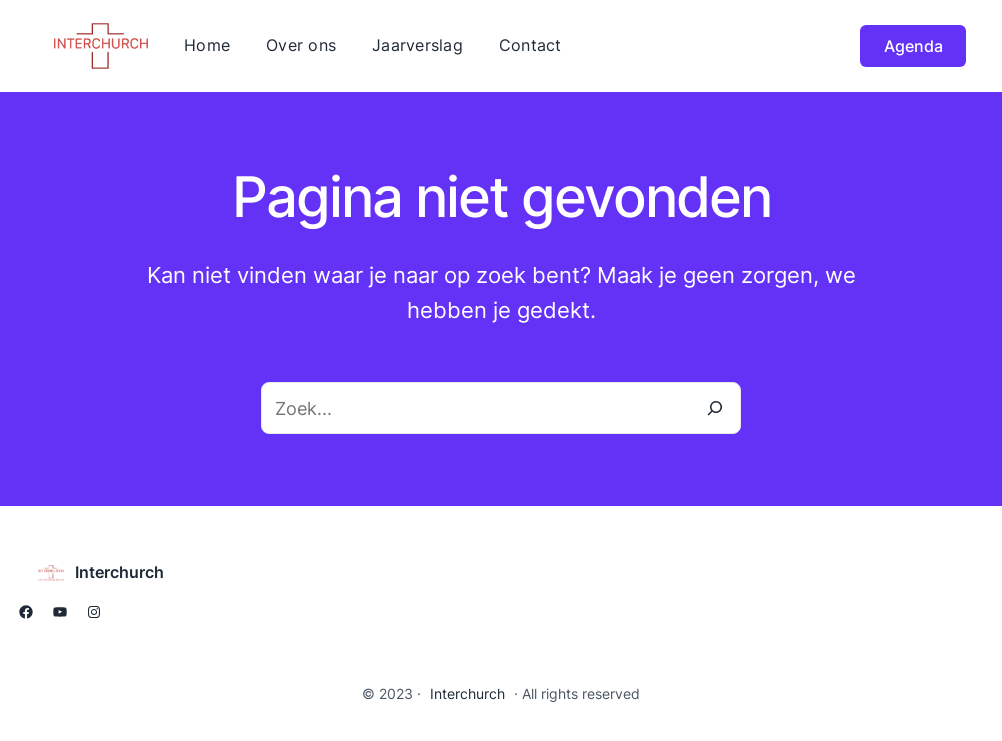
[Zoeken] (715, 408)
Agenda (913, 46)
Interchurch (119, 572)
